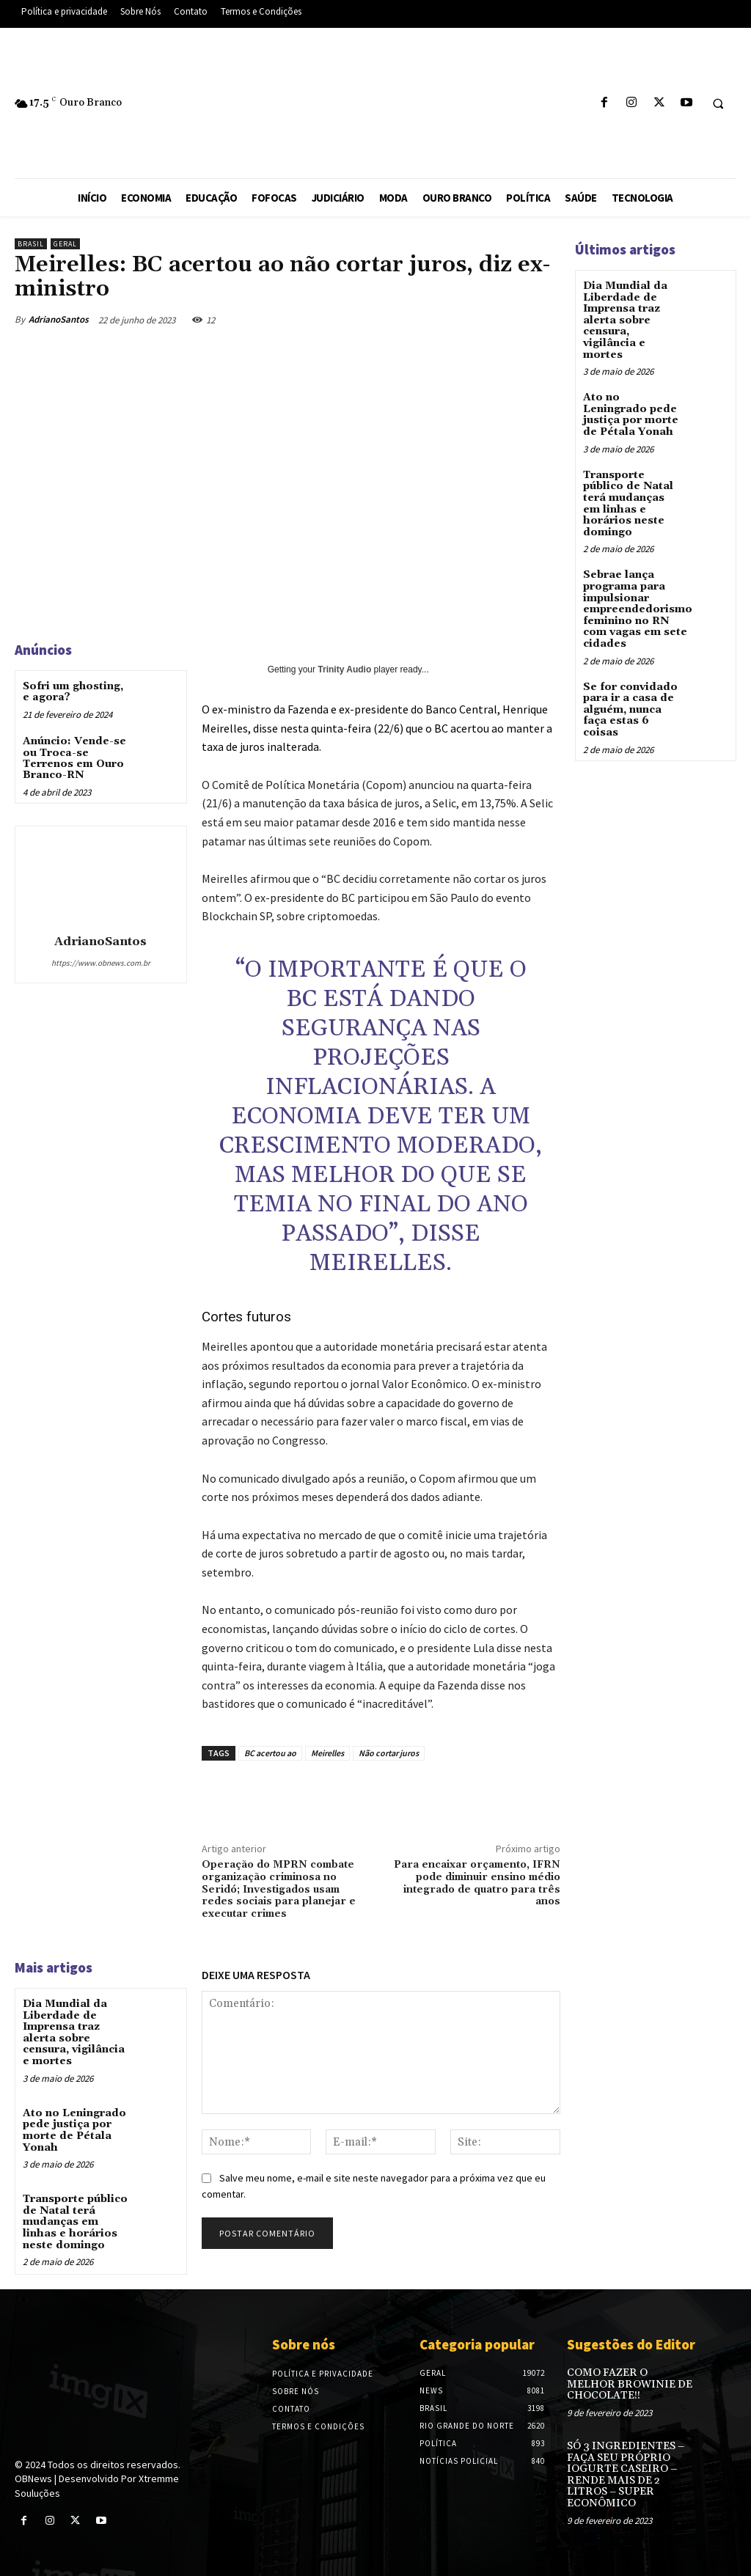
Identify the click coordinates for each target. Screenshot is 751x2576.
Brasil (31, 243)
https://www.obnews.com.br (100, 963)
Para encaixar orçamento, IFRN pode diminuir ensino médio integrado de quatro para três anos (477, 1883)
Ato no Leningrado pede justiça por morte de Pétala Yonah (74, 2128)
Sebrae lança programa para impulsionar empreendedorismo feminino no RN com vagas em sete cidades (637, 606)
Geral (65, 243)
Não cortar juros (389, 1752)
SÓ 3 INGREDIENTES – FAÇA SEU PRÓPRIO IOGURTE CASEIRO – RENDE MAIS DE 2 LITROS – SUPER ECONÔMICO (625, 2471)
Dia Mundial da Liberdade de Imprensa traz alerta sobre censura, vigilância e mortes (74, 2032)
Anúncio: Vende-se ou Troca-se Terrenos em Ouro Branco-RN (74, 758)
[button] (718, 103)
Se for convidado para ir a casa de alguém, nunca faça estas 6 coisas (630, 705)
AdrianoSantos (59, 319)
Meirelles (327, 1752)
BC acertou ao (270, 1752)
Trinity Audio (344, 669)
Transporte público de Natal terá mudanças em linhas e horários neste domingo (75, 2220)
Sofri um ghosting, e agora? (73, 692)
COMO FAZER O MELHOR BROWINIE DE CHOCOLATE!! (628, 2382)
